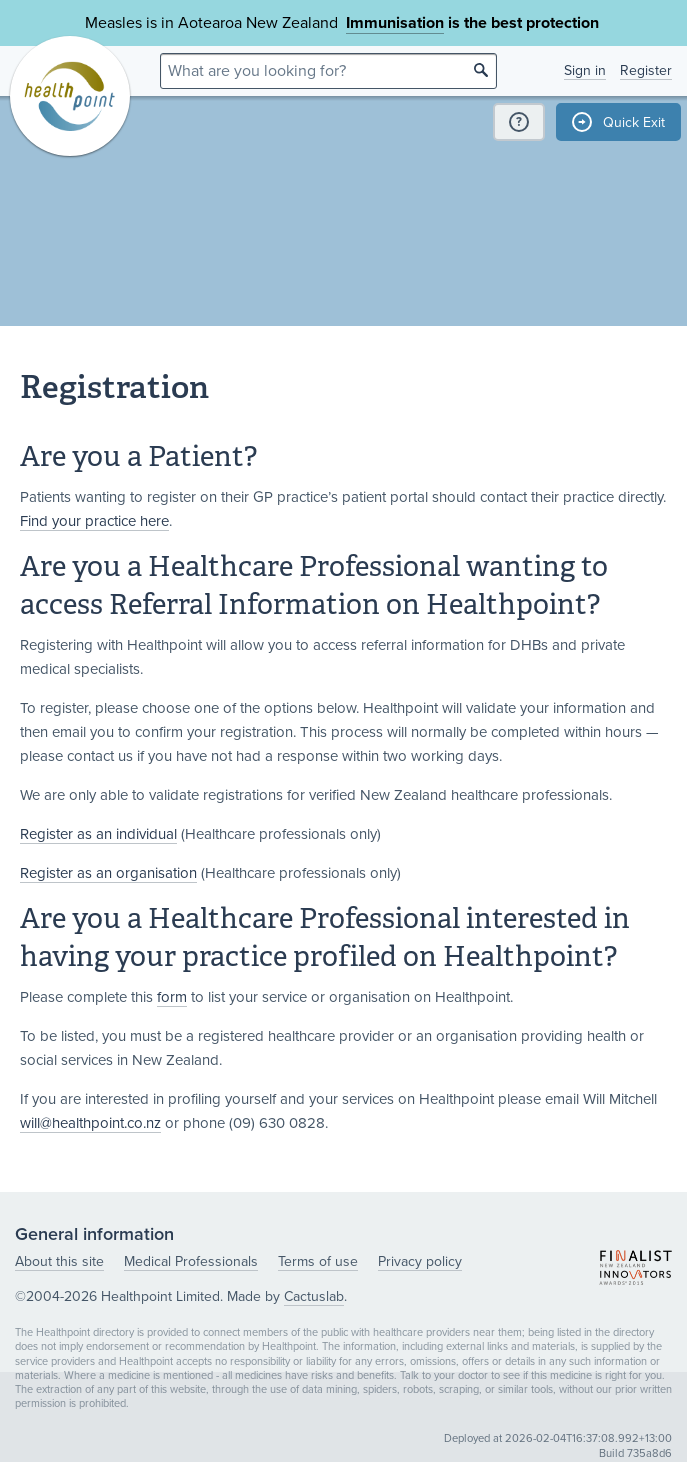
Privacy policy (420, 1261)
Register (646, 70)
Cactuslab (314, 1296)
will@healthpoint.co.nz (90, 1123)
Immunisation (395, 23)
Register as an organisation (108, 873)
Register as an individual (98, 834)
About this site (59, 1261)
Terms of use (318, 1261)
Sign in (585, 70)
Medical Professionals (191, 1261)
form (172, 997)
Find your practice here (94, 521)
